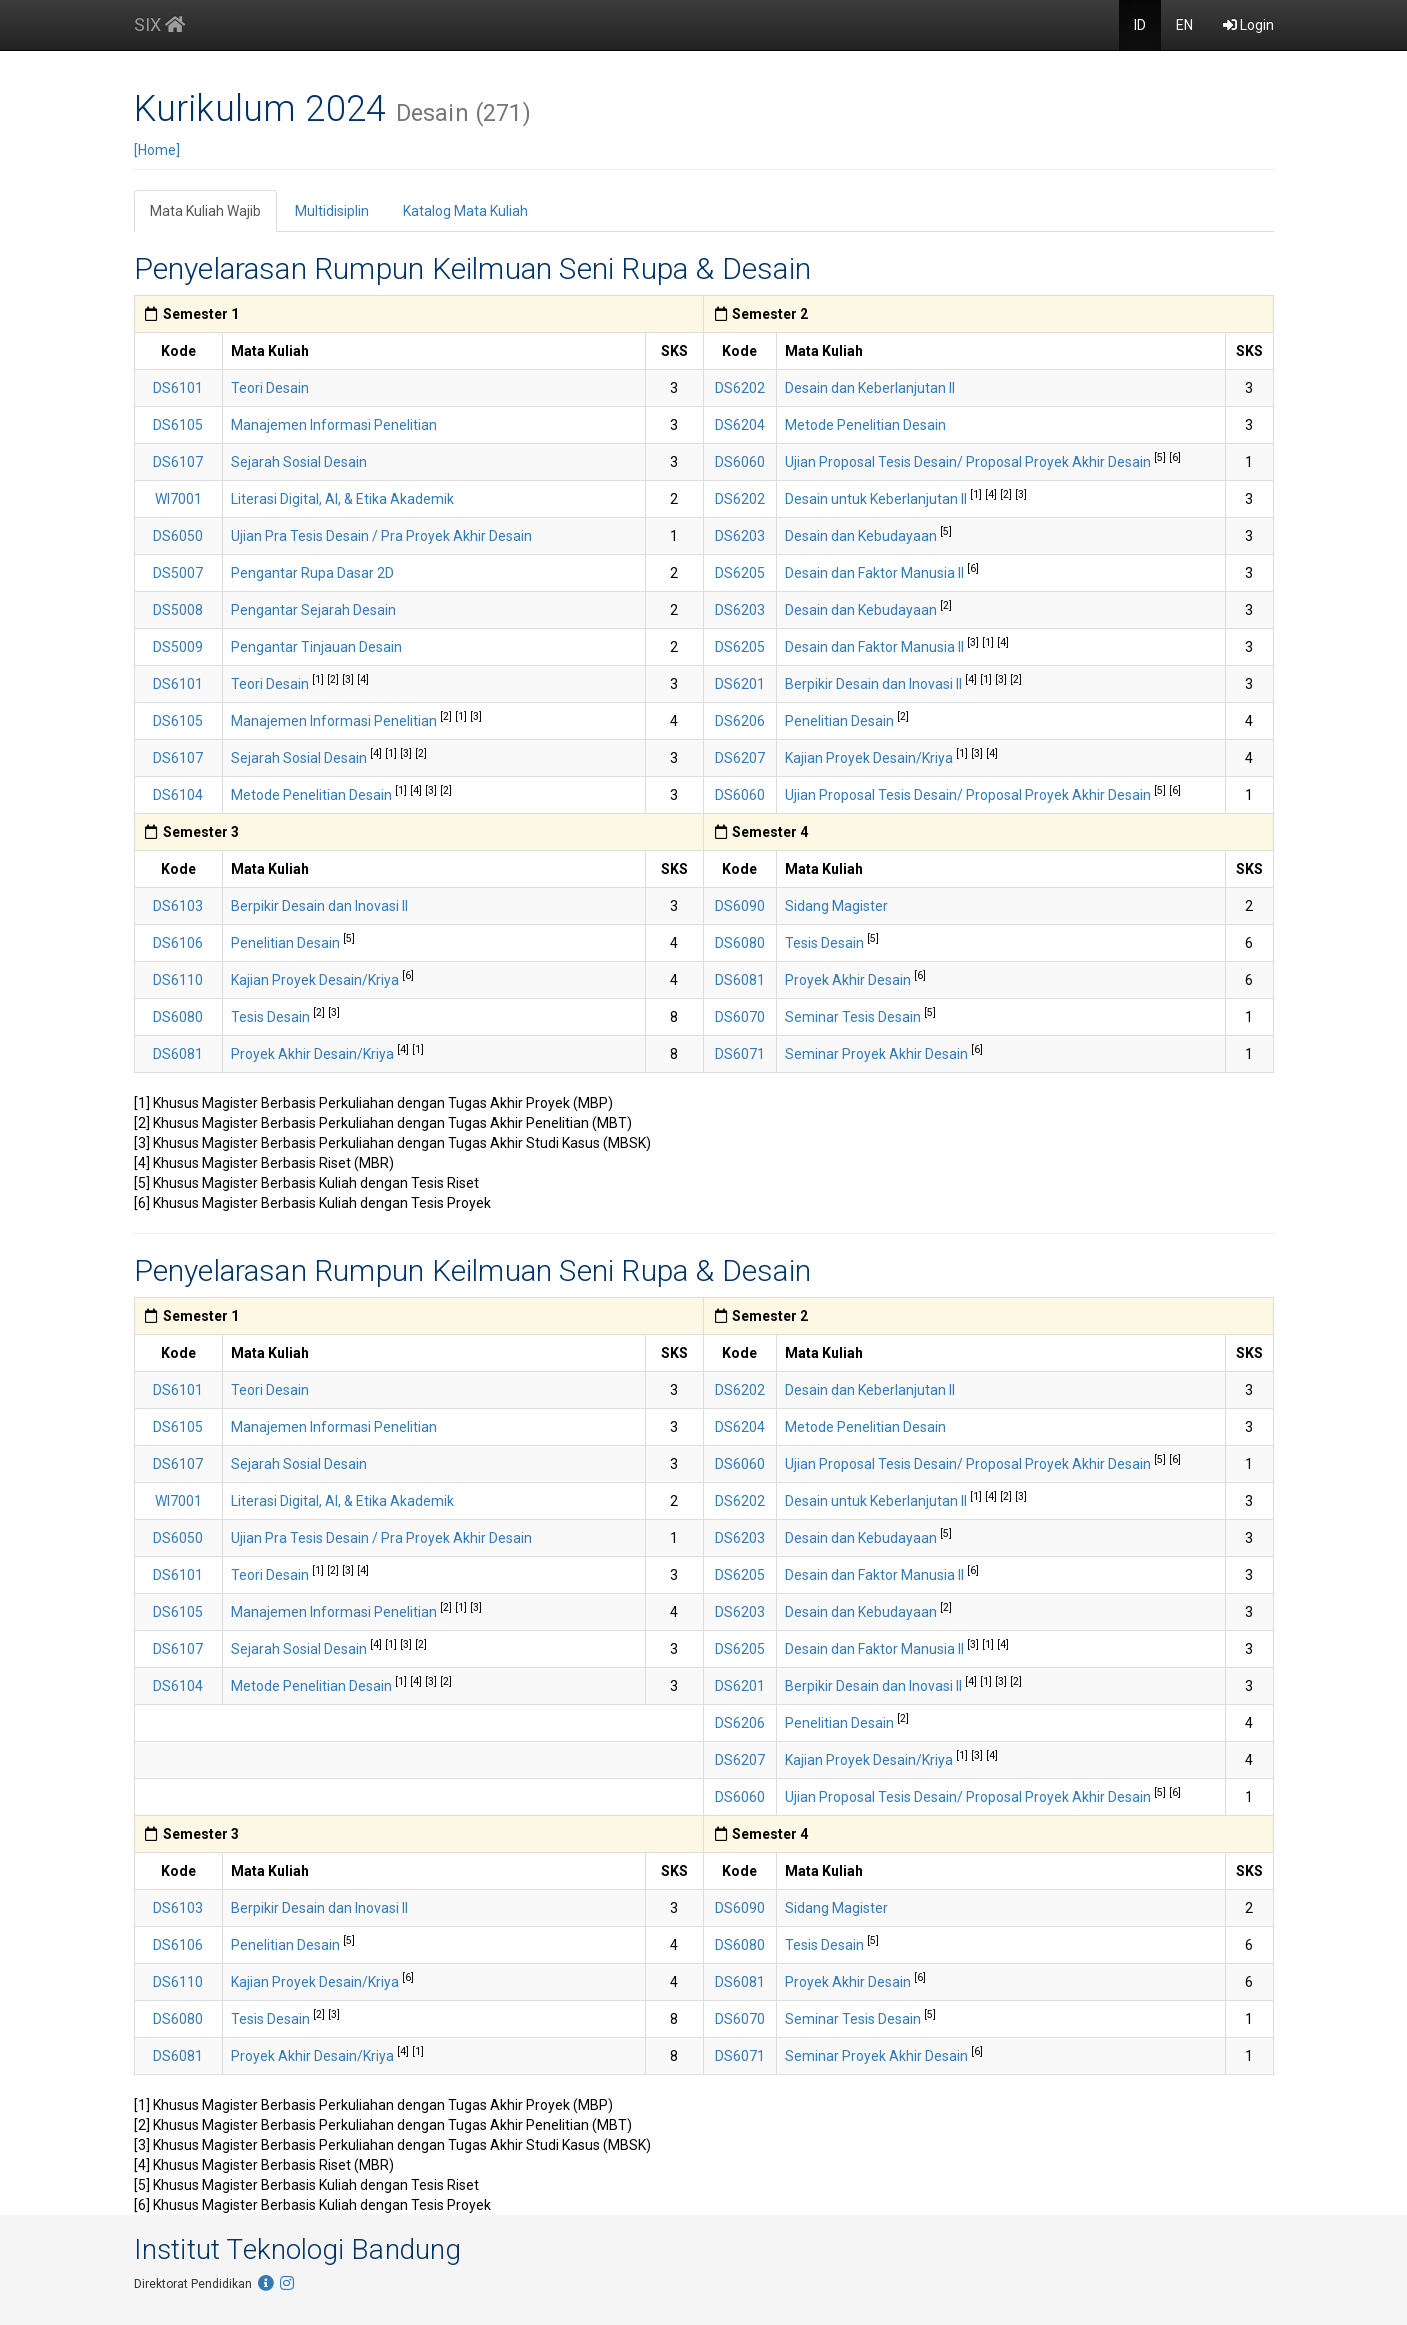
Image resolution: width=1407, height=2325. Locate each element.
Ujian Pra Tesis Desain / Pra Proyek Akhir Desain (381, 536)
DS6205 (740, 573)
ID (1140, 25)
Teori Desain (270, 388)
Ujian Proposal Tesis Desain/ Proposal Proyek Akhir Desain (969, 462)
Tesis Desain (826, 943)
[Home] (157, 150)
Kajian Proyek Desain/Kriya (870, 758)
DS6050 (178, 536)
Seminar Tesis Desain (854, 1017)
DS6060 (740, 462)
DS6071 (740, 1054)
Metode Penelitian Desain (865, 425)
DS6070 (740, 1017)
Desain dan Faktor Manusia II (876, 573)
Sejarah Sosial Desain (299, 462)
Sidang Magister (836, 906)
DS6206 (740, 721)
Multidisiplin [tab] (332, 211)
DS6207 (740, 758)
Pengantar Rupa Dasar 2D (312, 573)
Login (1248, 25)
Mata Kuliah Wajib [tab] (205, 211)
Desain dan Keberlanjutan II (870, 388)
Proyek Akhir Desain (849, 980)
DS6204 (740, 425)
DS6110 (178, 980)
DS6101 (178, 388)
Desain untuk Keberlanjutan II (877, 499)
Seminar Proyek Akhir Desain (878, 1054)
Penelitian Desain (841, 721)
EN (1184, 25)
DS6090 (740, 906)
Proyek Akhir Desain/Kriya (314, 1054)
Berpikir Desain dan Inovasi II (875, 684)
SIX (159, 24)
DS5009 (178, 647)
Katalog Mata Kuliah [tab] (465, 211)
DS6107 (178, 462)
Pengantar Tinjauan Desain (316, 647)
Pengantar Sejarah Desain (313, 610)
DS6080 (740, 943)
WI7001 (178, 499)
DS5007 (178, 573)
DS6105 (178, 425)
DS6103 (178, 906)
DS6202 (740, 388)
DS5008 (178, 610)
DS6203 (740, 536)
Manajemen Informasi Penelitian (334, 425)
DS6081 (740, 980)
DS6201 (740, 684)
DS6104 (178, 795)
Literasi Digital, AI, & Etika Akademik (342, 499)
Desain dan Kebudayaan (862, 536)
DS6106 (178, 943)
